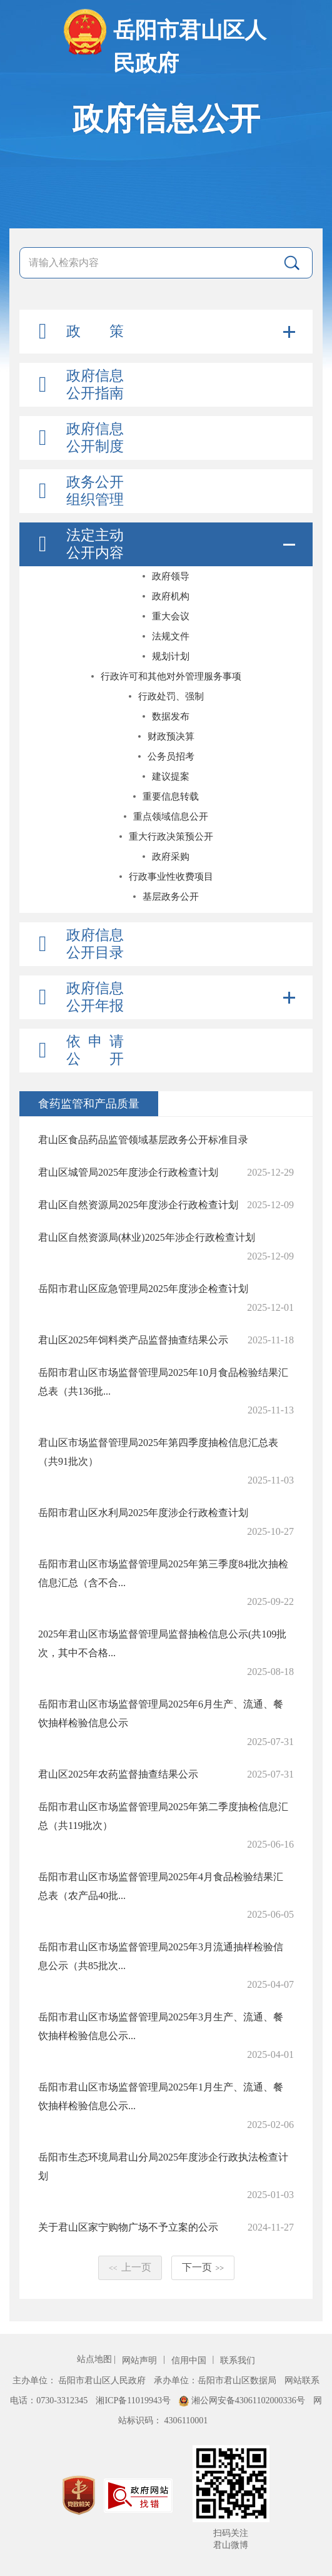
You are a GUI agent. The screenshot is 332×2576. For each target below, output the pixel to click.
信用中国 (190, 2360)
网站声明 (140, 2360)
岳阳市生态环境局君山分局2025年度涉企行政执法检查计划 (163, 2166)
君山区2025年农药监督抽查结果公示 (118, 1774)
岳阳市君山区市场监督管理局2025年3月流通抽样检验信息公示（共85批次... (160, 1956)
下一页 (203, 2267)
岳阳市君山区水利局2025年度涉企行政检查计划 (143, 1512)
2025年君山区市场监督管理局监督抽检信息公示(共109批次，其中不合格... (162, 1643)
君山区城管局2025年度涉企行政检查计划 (128, 1172)
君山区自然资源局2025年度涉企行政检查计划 (138, 1204)
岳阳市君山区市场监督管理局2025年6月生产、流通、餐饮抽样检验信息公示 (160, 1713)
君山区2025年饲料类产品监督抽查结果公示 (133, 1340)
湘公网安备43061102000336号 (243, 2400)
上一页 (130, 2267)
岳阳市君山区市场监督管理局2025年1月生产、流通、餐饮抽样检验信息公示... (160, 2096)
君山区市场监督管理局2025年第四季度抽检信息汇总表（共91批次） (158, 1452)
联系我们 (237, 2360)
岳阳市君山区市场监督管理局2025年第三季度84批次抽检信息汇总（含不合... (163, 1573)
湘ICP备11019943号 (134, 2400)
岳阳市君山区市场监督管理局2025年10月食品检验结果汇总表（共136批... (163, 1382)
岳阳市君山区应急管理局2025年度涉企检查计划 (143, 1288)
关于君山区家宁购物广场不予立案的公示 (128, 2227)
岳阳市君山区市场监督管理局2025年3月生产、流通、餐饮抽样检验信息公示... (160, 2026)
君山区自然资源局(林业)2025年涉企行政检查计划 (146, 1237)
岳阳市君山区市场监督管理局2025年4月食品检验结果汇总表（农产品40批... (160, 1886)
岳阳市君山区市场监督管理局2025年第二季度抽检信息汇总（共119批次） (163, 1816)
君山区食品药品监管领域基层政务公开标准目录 (143, 1139)
